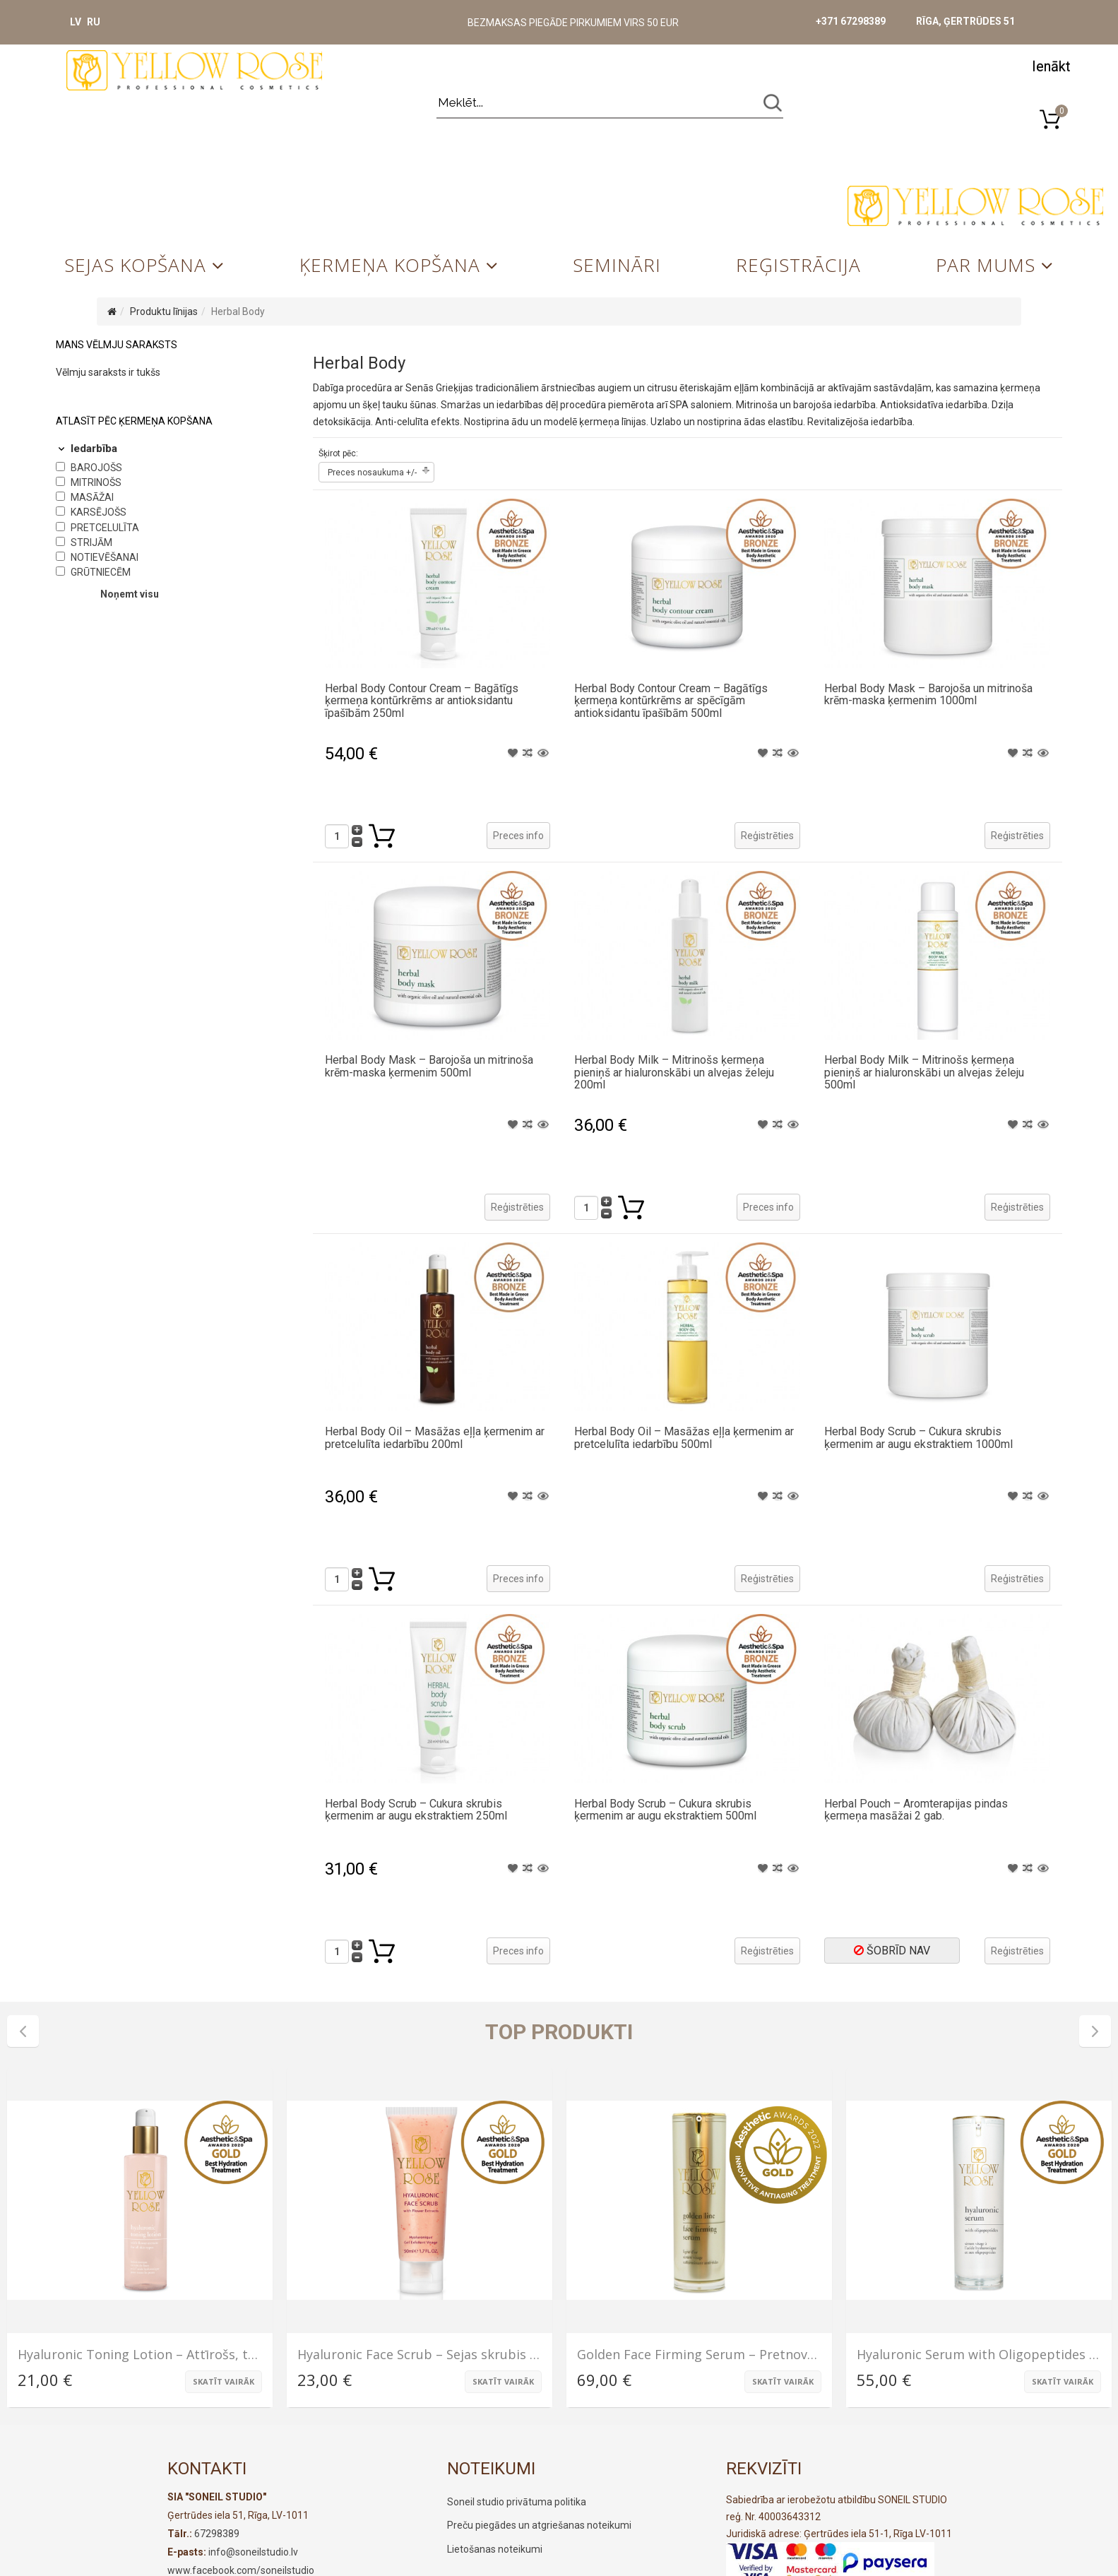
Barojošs (96, 467)
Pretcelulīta (105, 527)
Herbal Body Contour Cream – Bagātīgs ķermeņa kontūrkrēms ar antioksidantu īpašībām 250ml (421, 701)
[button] (1050, 65)
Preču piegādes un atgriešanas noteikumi (539, 2525)
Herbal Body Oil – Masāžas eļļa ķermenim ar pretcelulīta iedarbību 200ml (435, 1438)
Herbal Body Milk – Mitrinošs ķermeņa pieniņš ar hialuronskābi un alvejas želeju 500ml (924, 1072)
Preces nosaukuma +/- (372, 472)
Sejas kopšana (135, 265)
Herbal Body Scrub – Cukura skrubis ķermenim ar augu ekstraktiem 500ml (665, 1810)
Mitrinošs (96, 482)
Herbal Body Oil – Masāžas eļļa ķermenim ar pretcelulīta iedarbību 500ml (684, 1438)
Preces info (518, 835)
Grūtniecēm (101, 572)
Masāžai (92, 497)
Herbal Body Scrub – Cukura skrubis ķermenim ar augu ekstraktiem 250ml (416, 1810)
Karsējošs (98, 512)
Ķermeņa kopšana (389, 265)
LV (75, 22)
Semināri (617, 265)
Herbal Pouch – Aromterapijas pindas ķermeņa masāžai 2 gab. (916, 1810)
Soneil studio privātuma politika (516, 2501)
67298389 (216, 2533)
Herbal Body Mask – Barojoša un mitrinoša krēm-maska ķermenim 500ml (429, 1066)
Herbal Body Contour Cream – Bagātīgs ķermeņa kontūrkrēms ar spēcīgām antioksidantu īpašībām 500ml (671, 701)
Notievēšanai (104, 557)
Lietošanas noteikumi (494, 2549)
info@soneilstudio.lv (253, 2552)
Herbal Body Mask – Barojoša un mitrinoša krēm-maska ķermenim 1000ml (928, 695)
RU (93, 22)
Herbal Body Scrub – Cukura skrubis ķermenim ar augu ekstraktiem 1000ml (918, 1438)
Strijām (91, 542)
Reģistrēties (767, 835)
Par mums (985, 265)
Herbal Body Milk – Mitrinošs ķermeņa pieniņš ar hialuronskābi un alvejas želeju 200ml (674, 1072)
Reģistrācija (798, 265)
